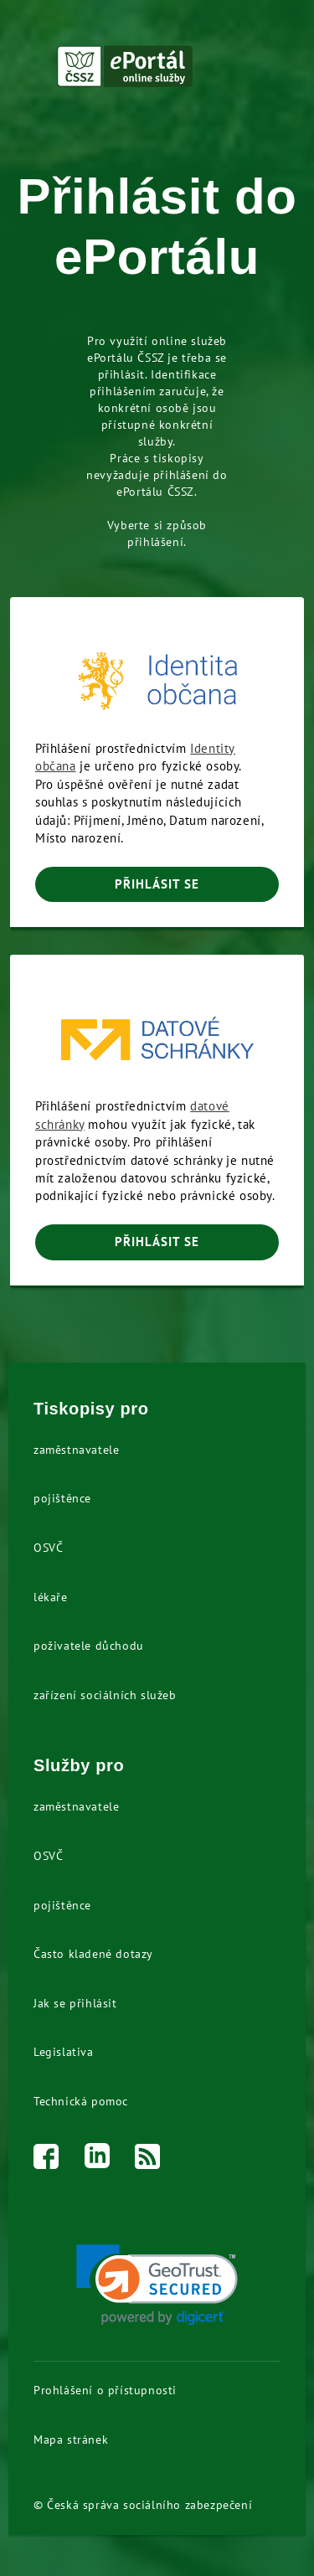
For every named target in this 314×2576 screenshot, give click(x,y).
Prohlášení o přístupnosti (105, 2390)
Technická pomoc (80, 2101)
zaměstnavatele (76, 1449)
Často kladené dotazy (93, 1953)
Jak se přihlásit (75, 2003)
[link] (157, 2285)
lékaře (50, 1597)
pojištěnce (62, 1498)
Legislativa (63, 2051)
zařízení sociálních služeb (105, 1695)
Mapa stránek (70, 2439)
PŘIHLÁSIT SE (157, 884)
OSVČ (48, 1547)
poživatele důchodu (88, 1645)
